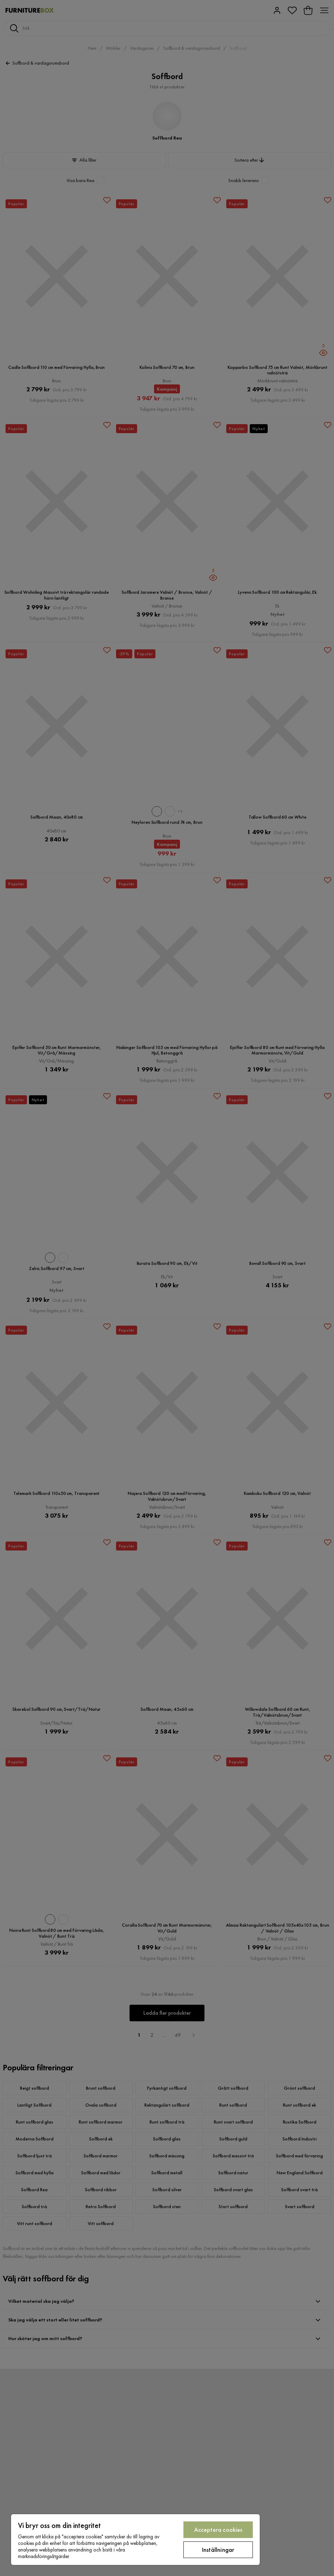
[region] (135, 2539)
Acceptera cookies (218, 2530)
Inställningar (218, 2550)
